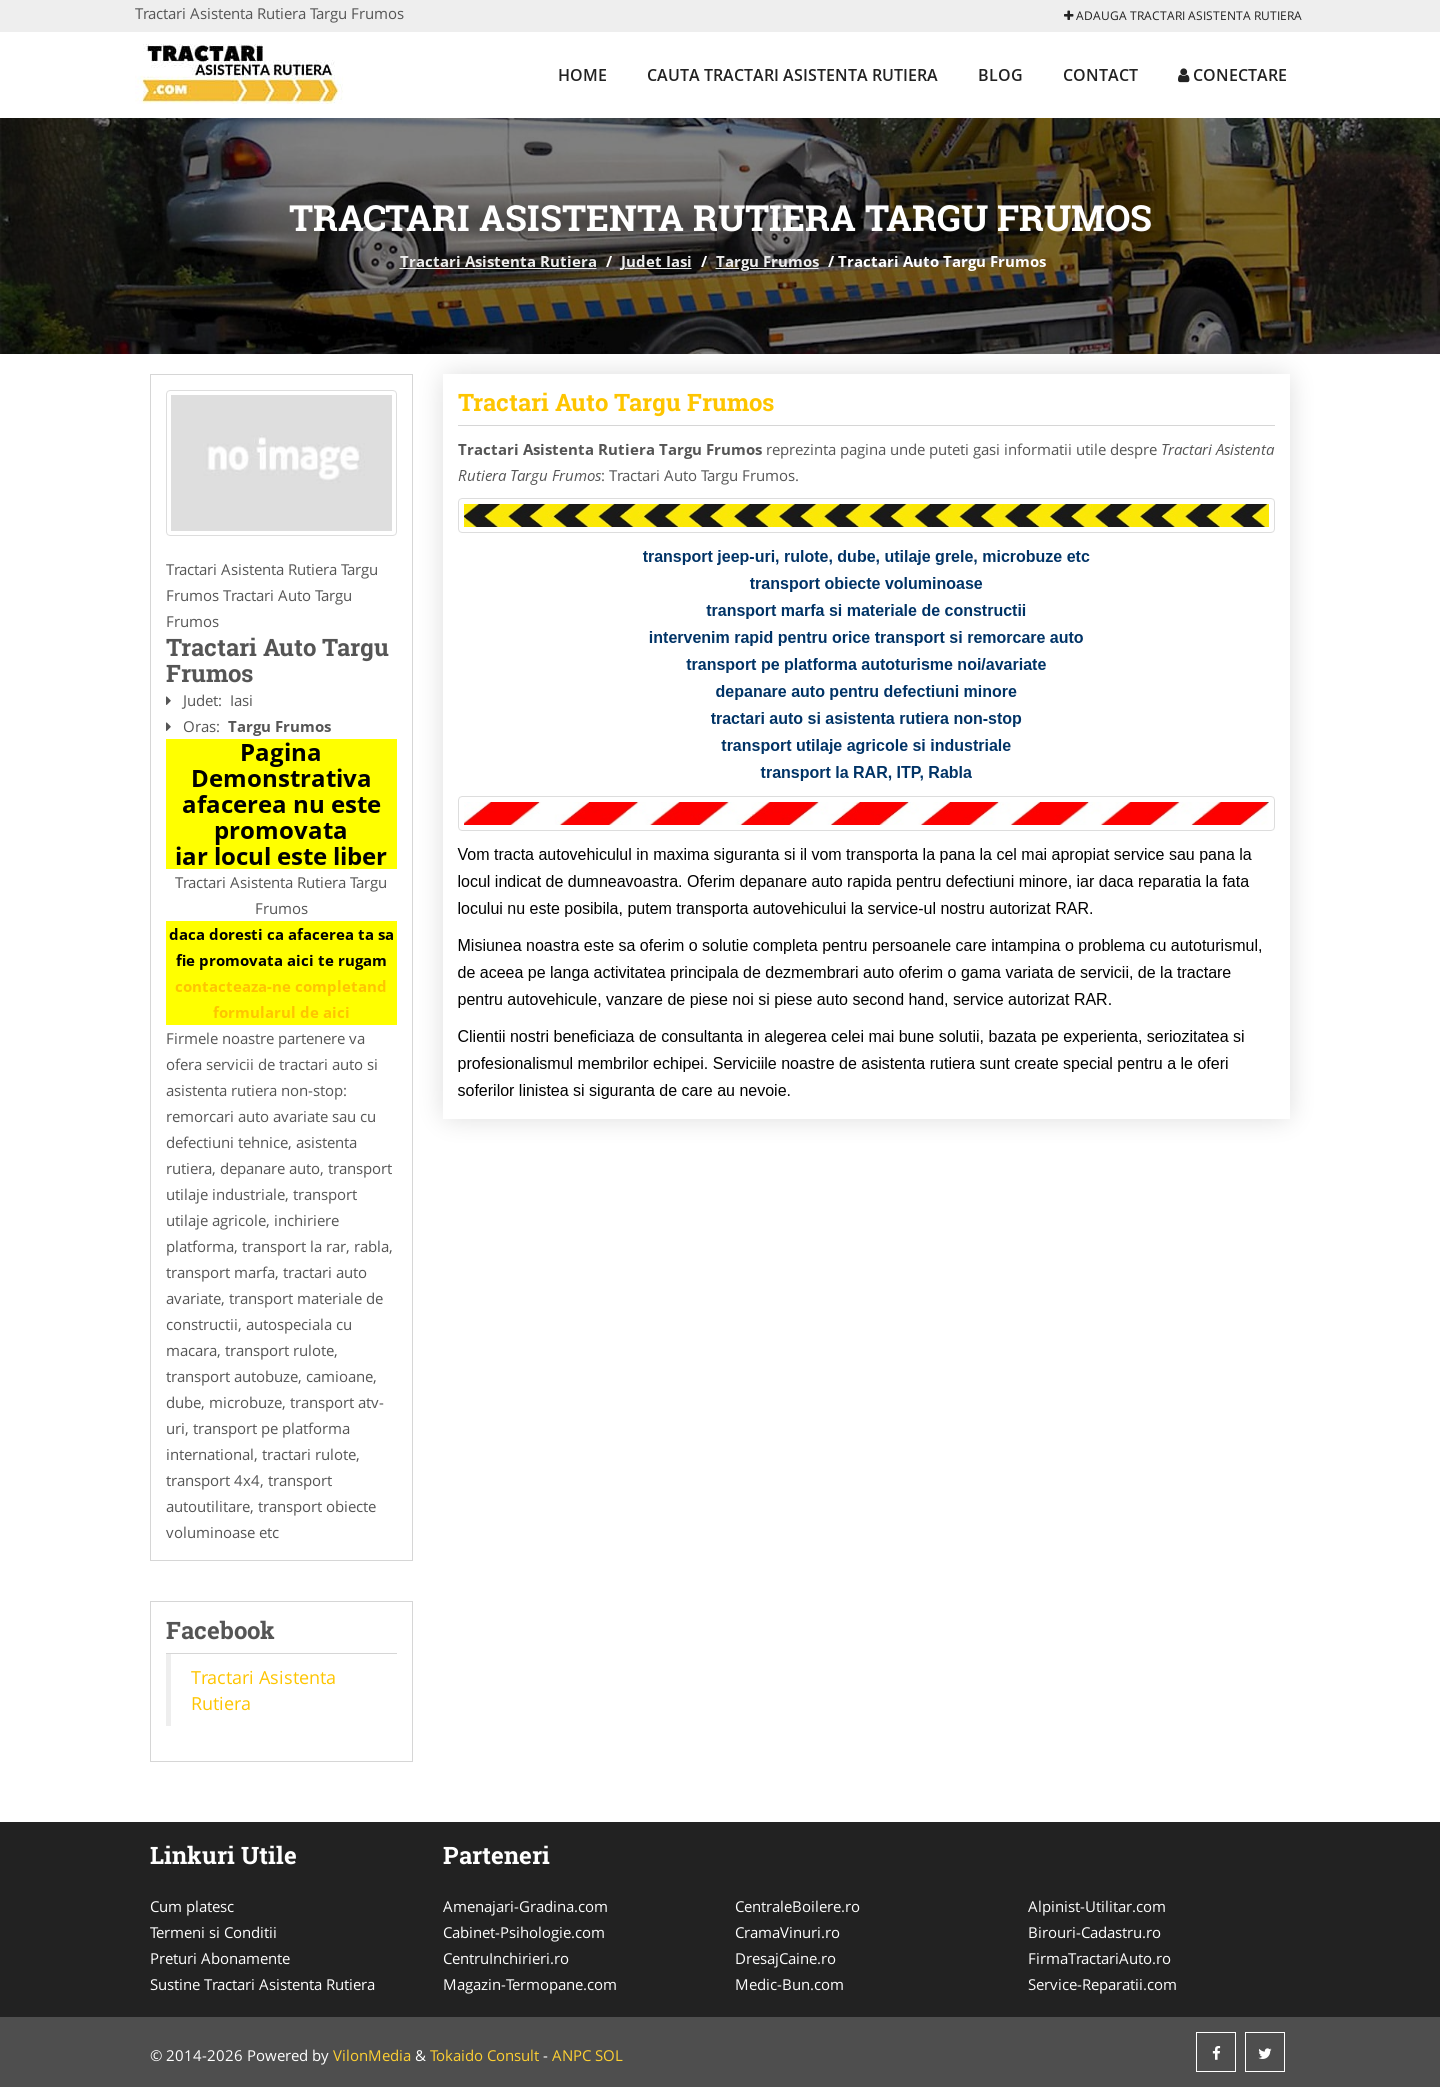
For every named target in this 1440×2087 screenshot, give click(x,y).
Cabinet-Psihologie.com (524, 1932)
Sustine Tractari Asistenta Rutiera (262, 1984)
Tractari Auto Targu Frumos (616, 402)
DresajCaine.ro (785, 1958)
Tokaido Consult (484, 2055)
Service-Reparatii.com (1102, 1984)
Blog (1000, 75)
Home (582, 75)
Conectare (1232, 75)
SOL (609, 2055)
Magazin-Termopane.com (530, 1984)
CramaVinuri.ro (787, 1932)
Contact (1100, 75)
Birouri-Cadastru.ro (1094, 1932)
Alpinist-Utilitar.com (1097, 1906)
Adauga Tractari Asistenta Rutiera (1183, 15)
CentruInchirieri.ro (506, 1958)
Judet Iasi (656, 261)
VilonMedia (372, 2055)
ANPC (571, 2055)
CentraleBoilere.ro (797, 1906)
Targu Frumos (767, 261)
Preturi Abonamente (220, 1958)
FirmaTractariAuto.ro (1099, 1958)
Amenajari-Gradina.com (525, 1906)
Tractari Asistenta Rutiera (498, 261)
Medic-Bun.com (789, 1984)
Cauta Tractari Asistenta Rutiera (792, 75)
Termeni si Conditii (213, 1932)
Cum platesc (192, 1906)
